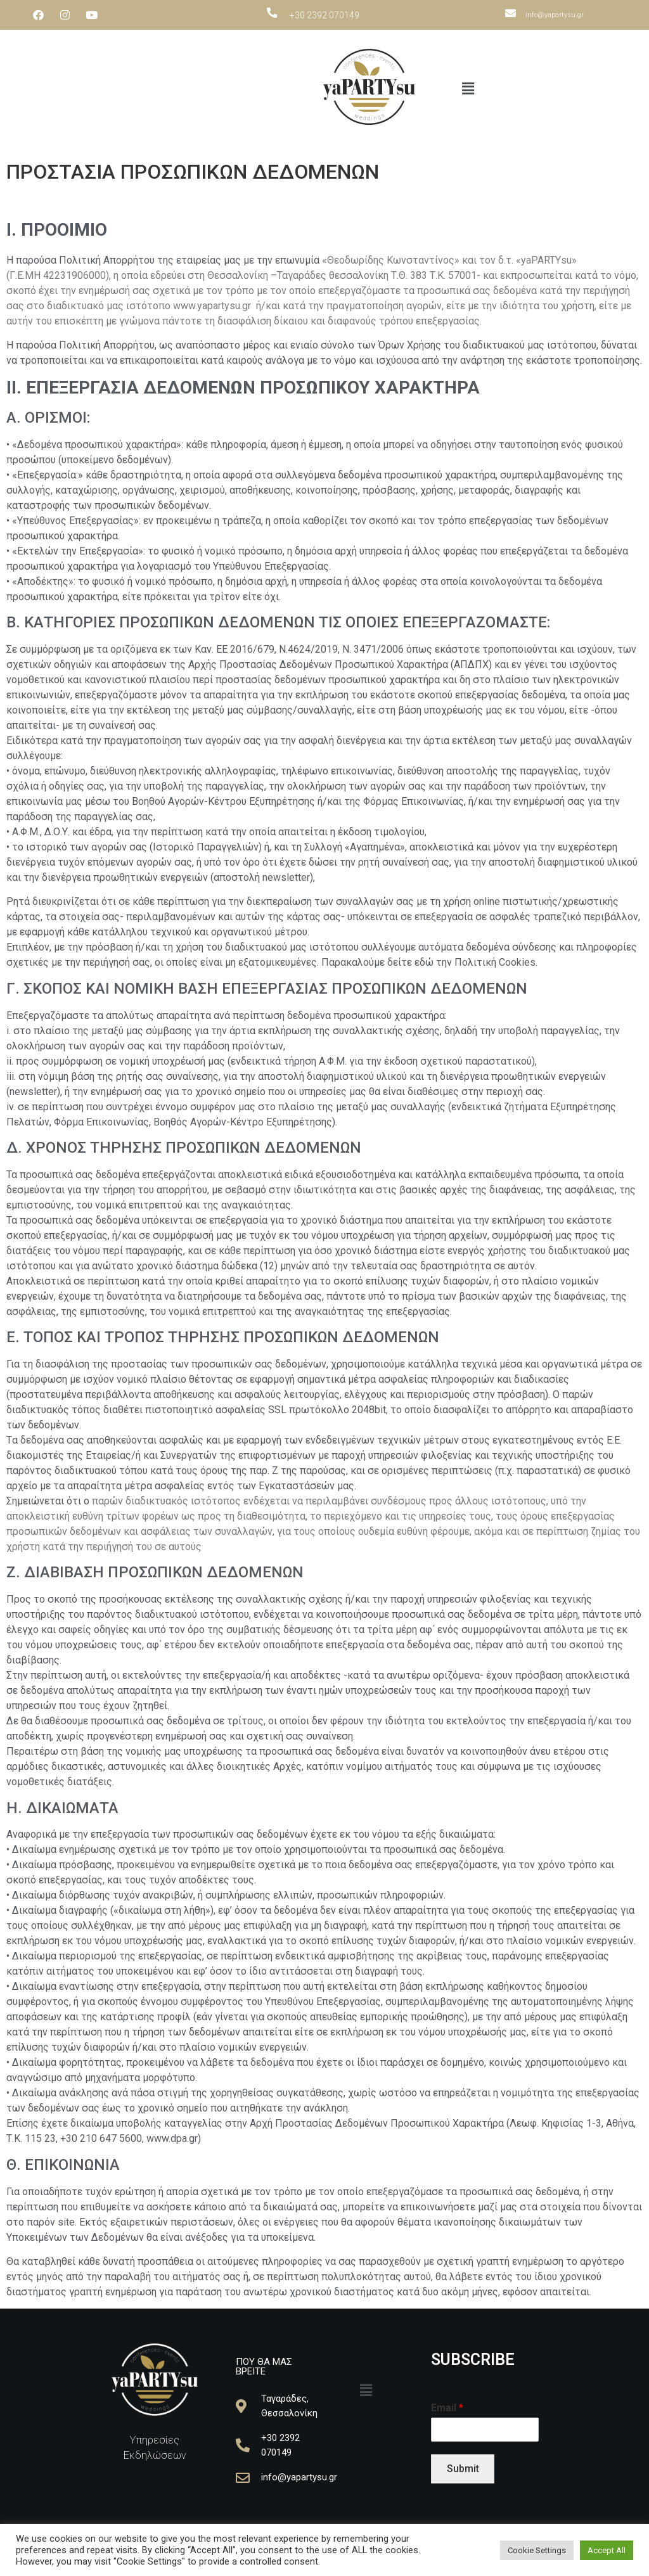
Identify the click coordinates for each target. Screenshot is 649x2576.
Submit (463, 2469)
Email (447, 2408)
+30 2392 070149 (324, 15)
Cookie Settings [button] (537, 2550)
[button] (468, 89)
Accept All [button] (607, 2550)
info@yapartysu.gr (554, 15)
